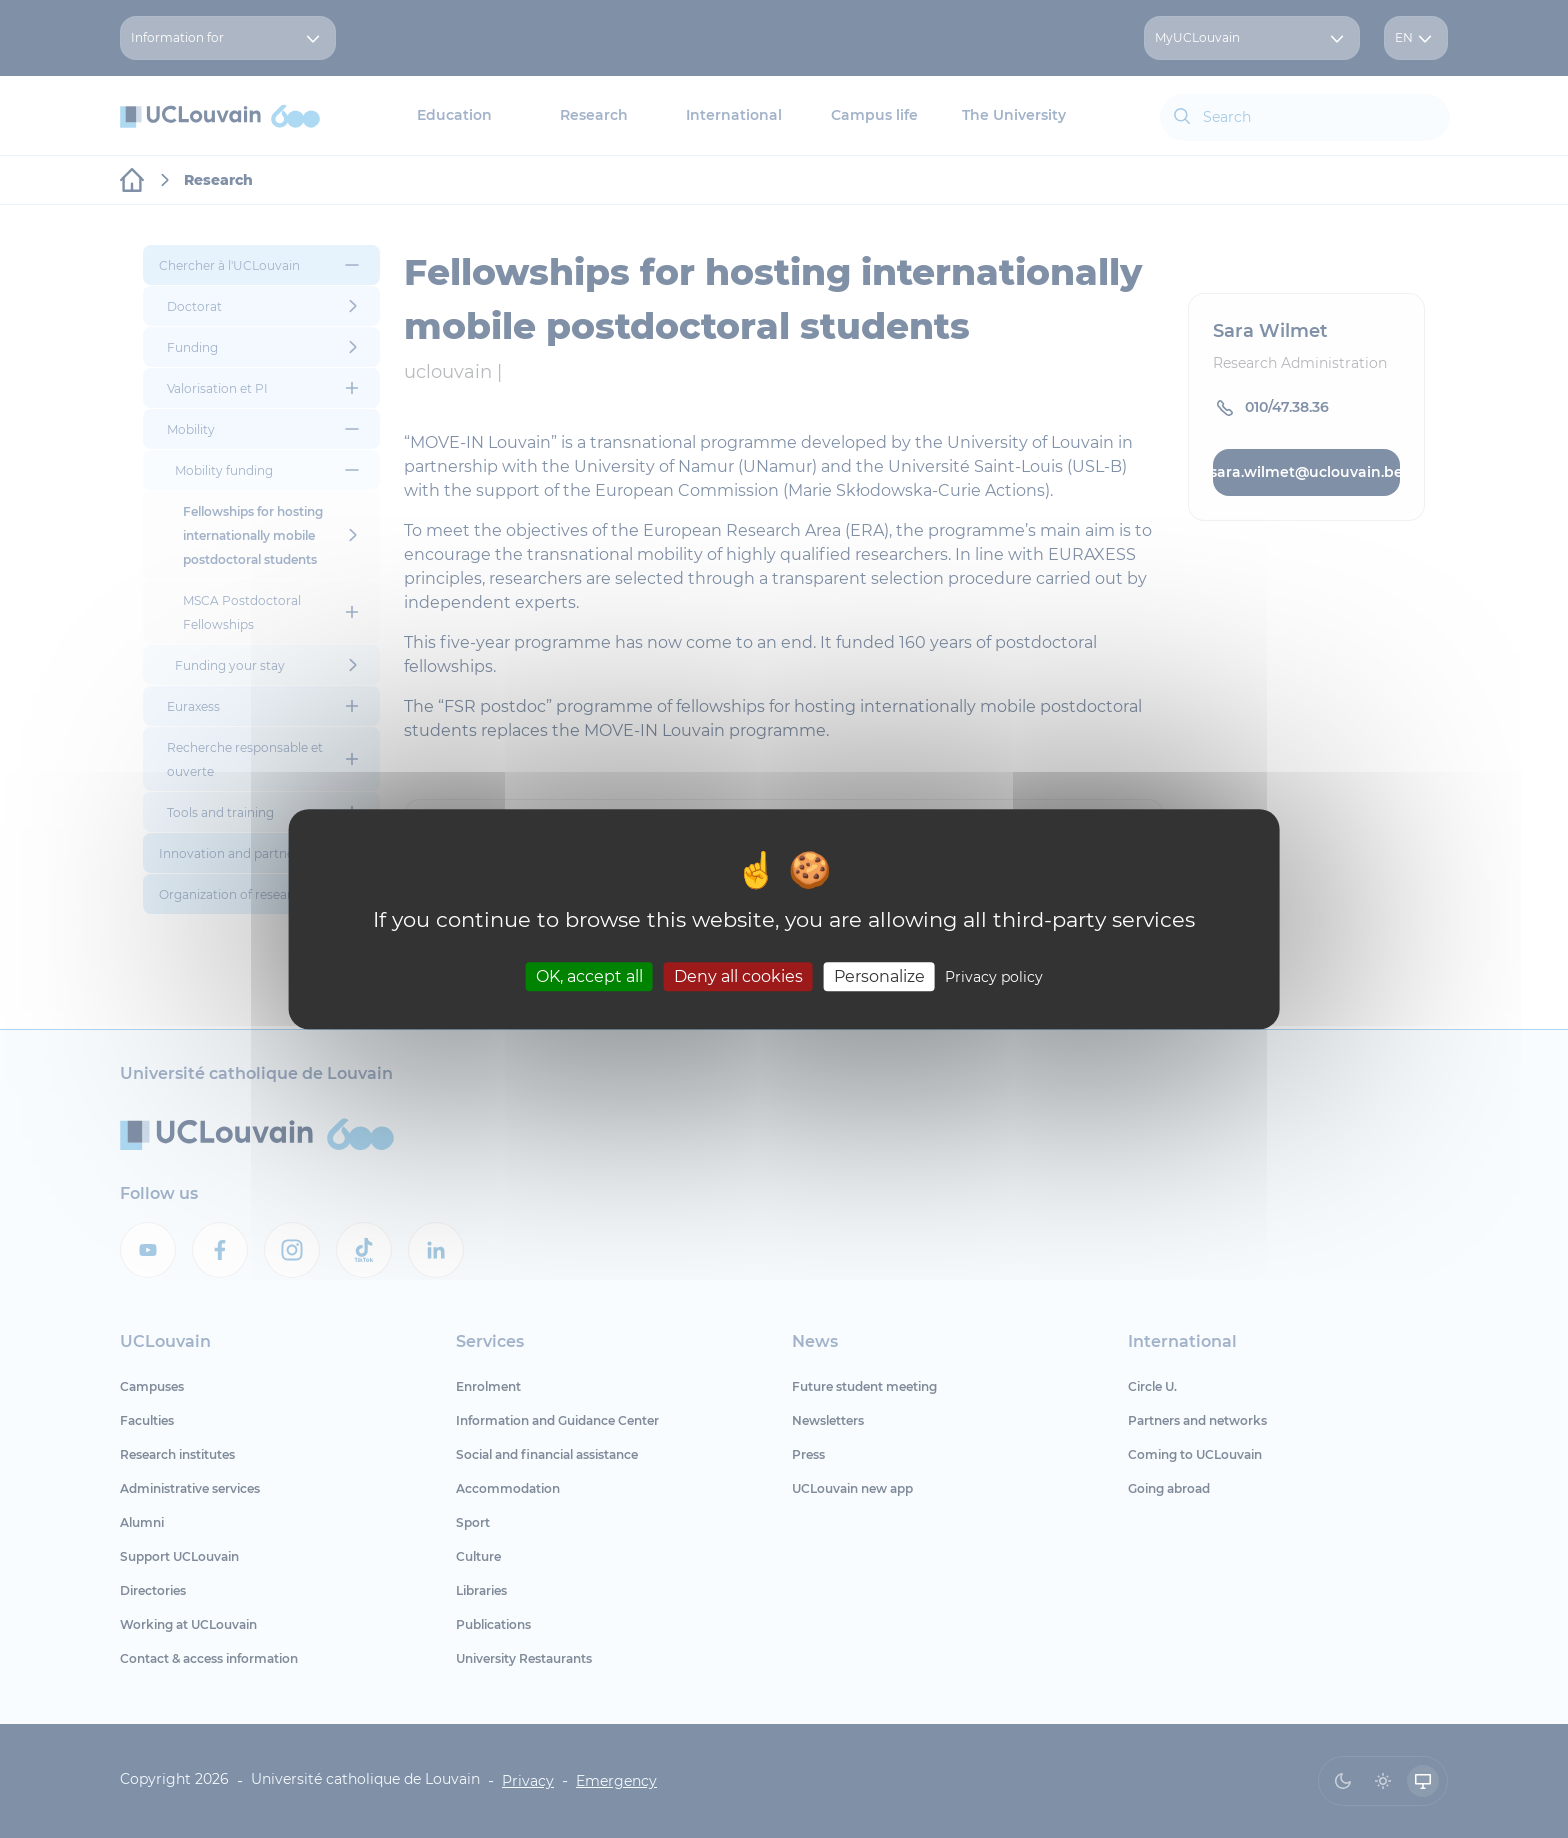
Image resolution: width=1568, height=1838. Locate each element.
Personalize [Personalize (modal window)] (879, 976)
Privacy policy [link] (994, 977)
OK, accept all (589, 976)
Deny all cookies (738, 976)
